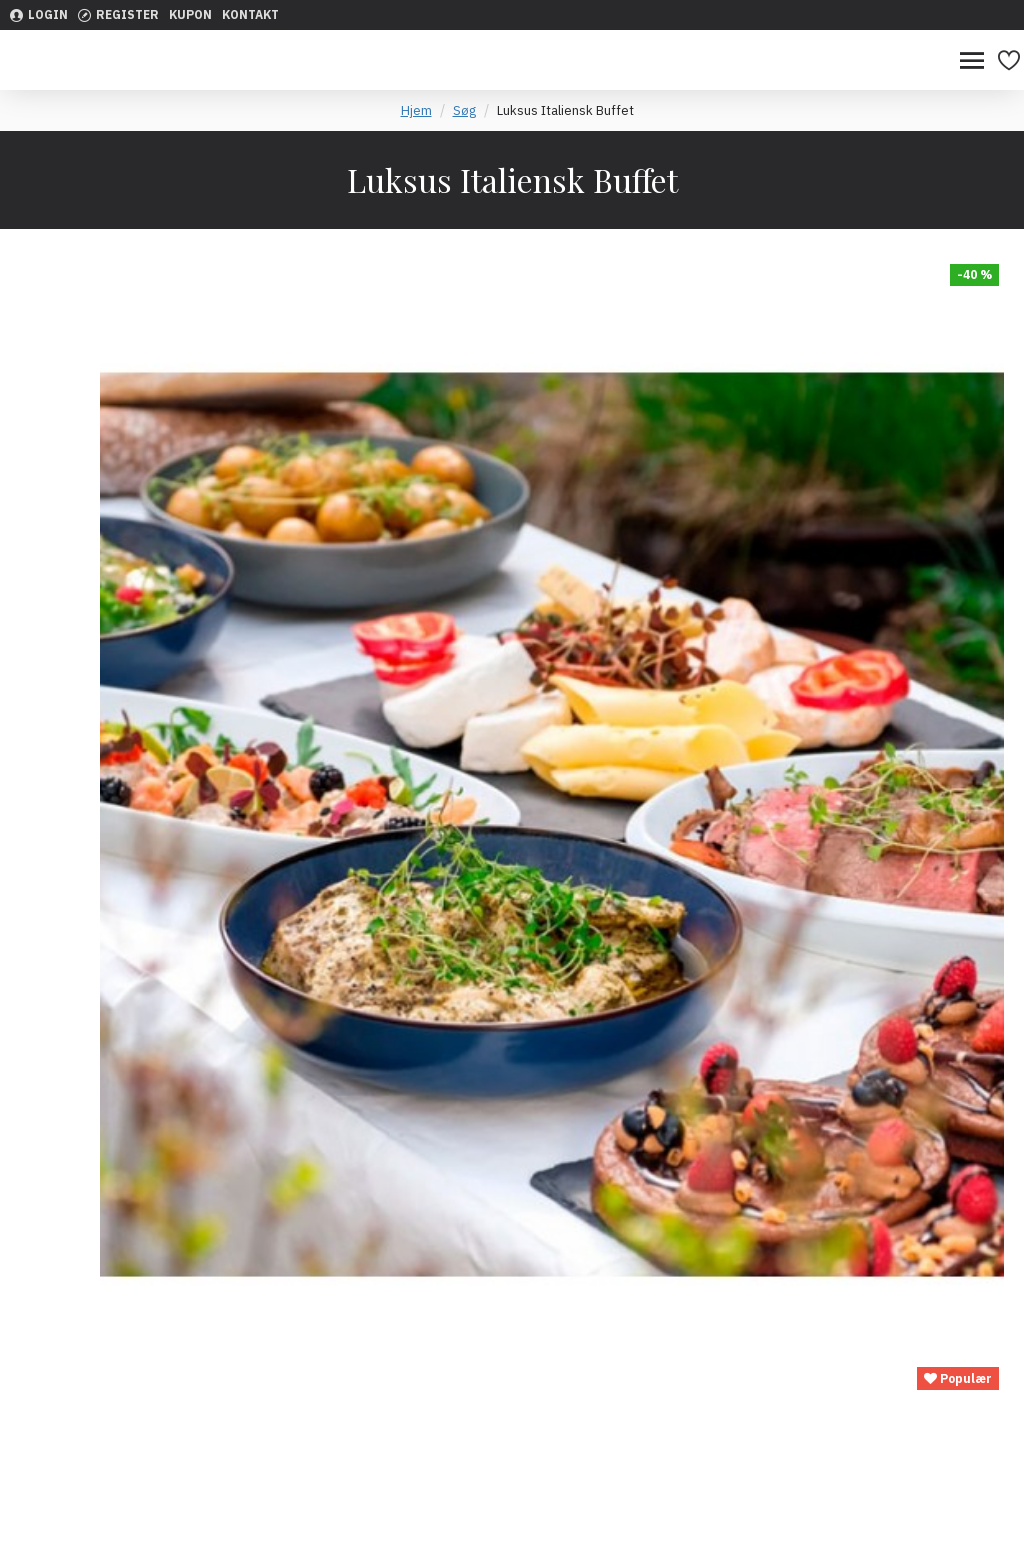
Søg (464, 110)
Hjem (416, 110)
